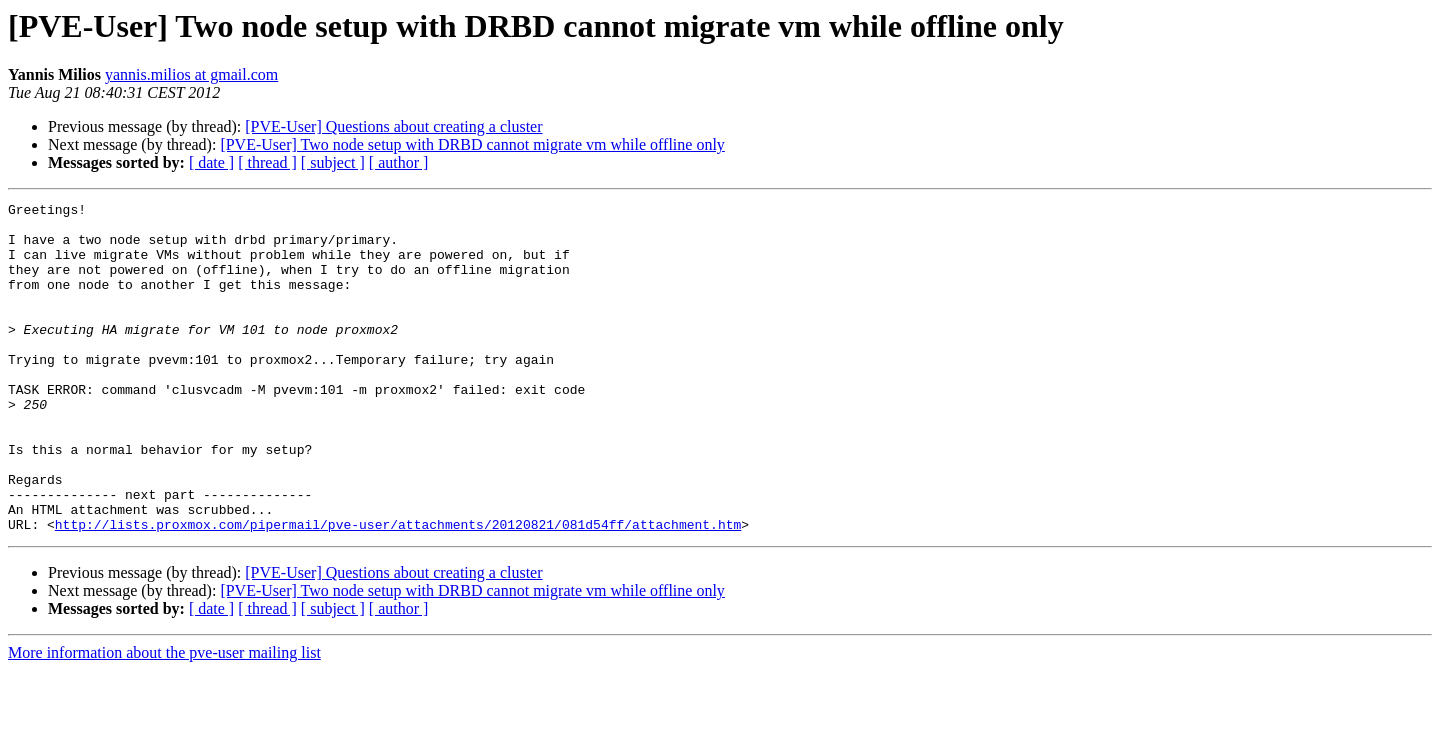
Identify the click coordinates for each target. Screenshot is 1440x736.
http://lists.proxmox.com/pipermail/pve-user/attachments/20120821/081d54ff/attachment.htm (398, 590)
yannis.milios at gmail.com (191, 74)
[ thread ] (267, 162)
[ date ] (211, 162)
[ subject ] (333, 162)
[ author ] (399, 162)
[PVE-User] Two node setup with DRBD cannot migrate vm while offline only (472, 144)
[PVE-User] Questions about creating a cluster (393, 126)
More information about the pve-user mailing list (164, 718)
